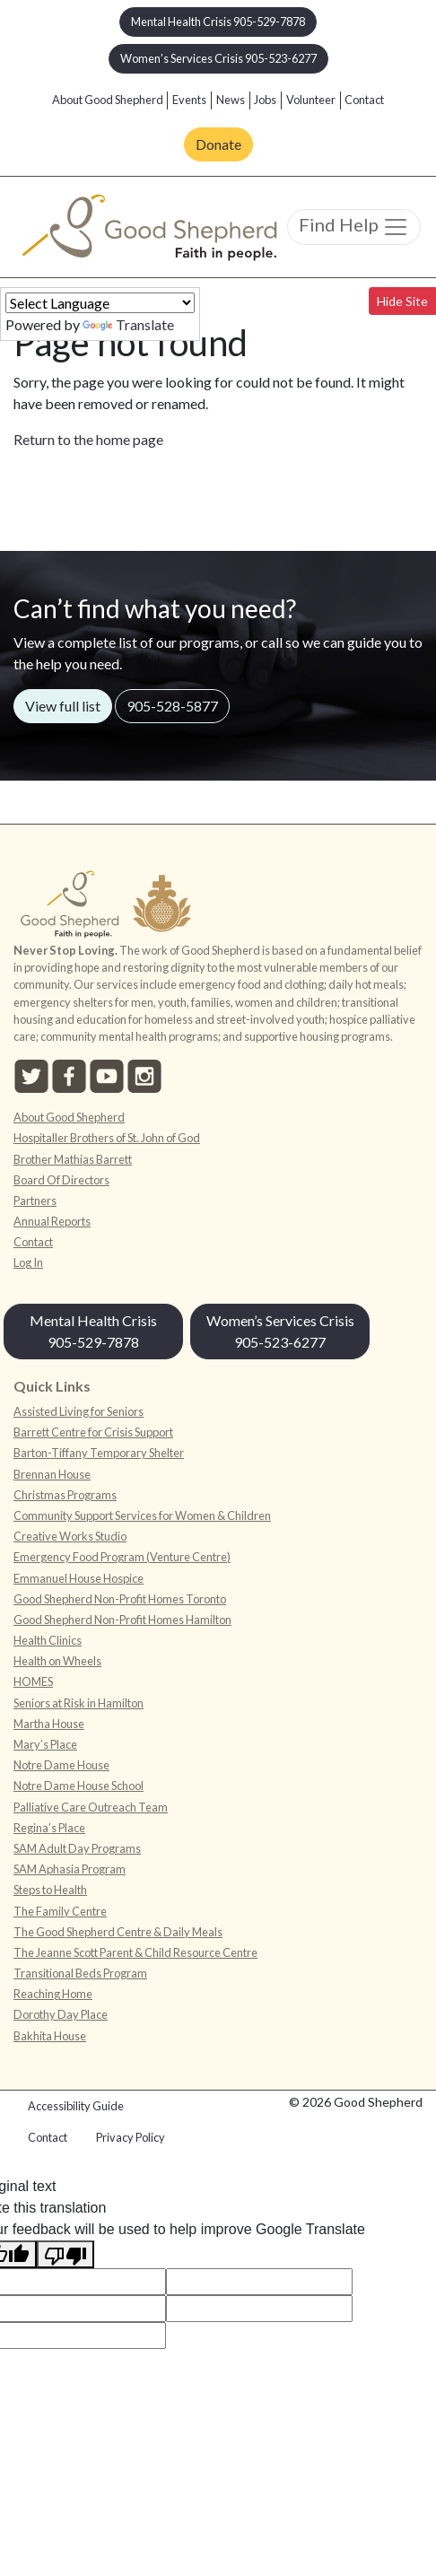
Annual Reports (52, 1221)
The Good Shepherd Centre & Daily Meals (117, 1932)
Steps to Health (50, 1889)
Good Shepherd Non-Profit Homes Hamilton (122, 1619)
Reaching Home (52, 1994)
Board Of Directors (61, 1180)
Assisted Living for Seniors (78, 1411)
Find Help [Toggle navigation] (354, 227)
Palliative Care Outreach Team (90, 1807)
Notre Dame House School (78, 1785)
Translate (128, 324)
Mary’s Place (45, 1744)
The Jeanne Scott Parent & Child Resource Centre (135, 1952)
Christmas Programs (65, 1495)
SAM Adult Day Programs (77, 1848)
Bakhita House (49, 2036)
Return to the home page (88, 439)
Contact (364, 99)
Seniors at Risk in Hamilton (78, 1703)
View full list (62, 705)
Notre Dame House (61, 1765)
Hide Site (402, 301)
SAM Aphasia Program (69, 1869)
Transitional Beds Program (80, 1973)
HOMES (33, 1681)
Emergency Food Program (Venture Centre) (122, 1557)
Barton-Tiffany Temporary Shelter (98, 1452)
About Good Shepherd (107, 99)
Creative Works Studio (69, 1536)
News (230, 99)
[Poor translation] (65, 2254)
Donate (218, 144)
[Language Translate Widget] (100, 303)
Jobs (265, 99)
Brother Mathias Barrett (72, 1159)
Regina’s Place (49, 1828)
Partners (35, 1200)
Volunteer (311, 99)
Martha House (48, 1723)
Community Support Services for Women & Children (142, 1515)
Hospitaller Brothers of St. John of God (106, 1138)
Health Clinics (47, 1640)
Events (189, 99)
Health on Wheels (57, 1661)
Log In (28, 1262)
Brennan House (52, 1474)
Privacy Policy (130, 2137)
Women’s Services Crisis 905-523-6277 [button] (218, 58)
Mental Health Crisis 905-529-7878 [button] (218, 21)
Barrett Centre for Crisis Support (93, 1432)
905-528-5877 (172, 705)
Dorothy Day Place (60, 2014)
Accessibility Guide (76, 2106)
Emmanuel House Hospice (78, 1578)
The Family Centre (60, 1911)
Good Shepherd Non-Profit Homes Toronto (119, 1599)
